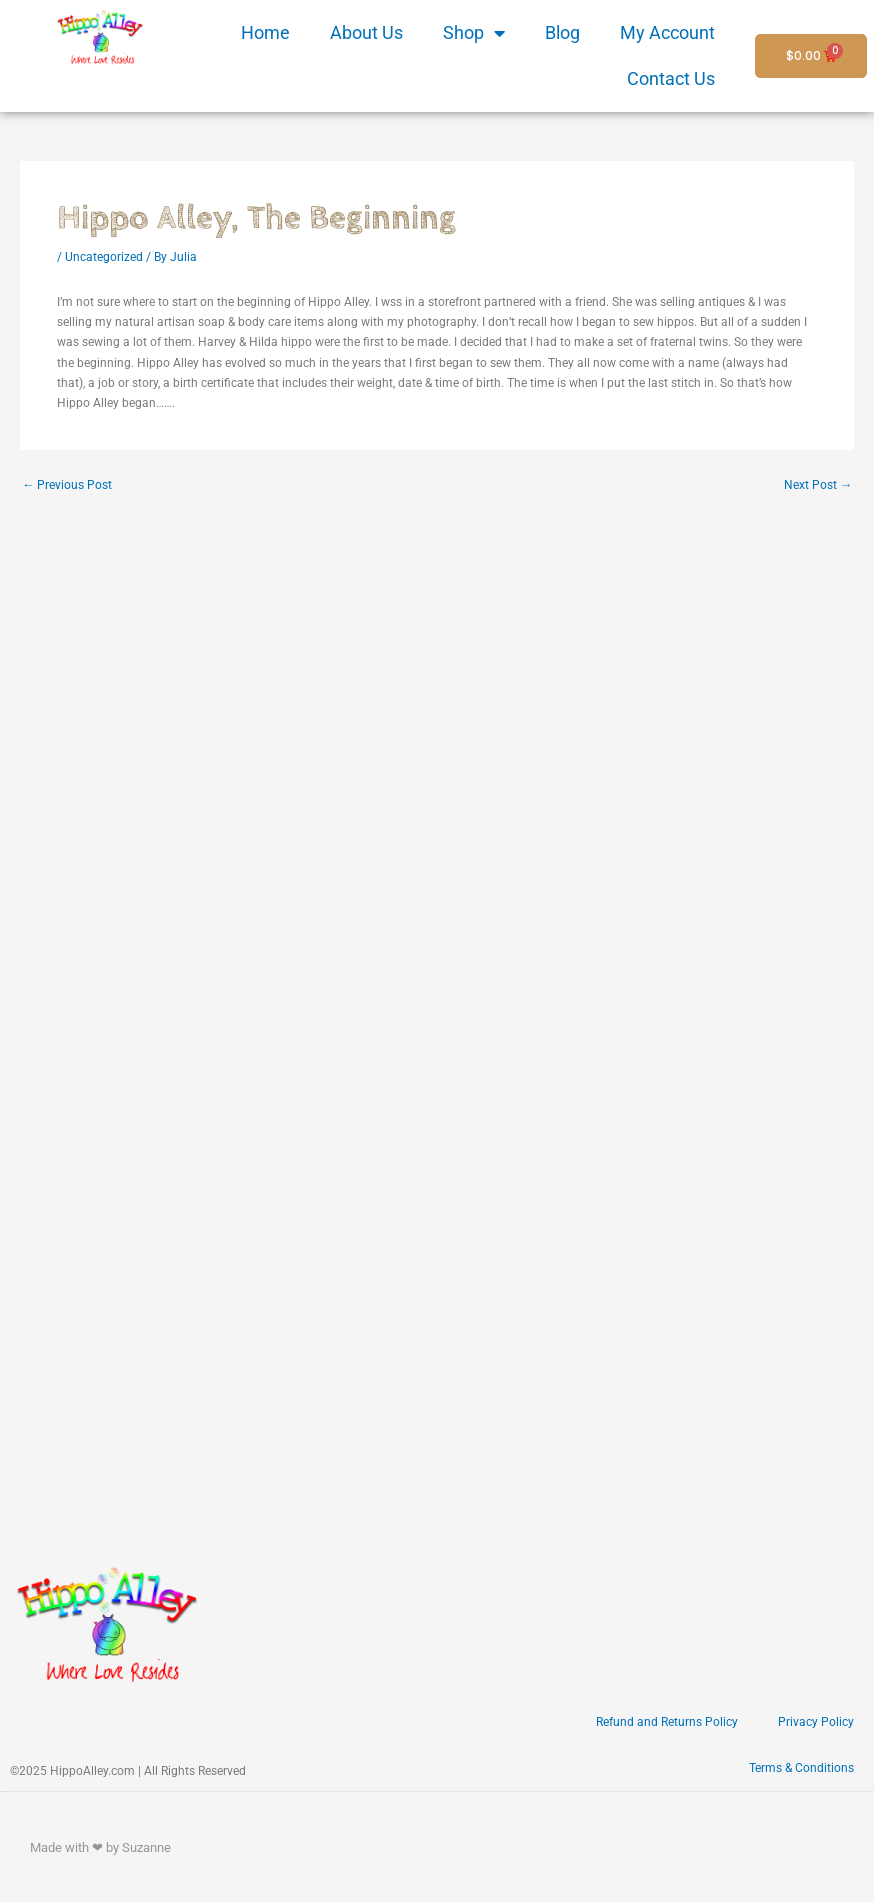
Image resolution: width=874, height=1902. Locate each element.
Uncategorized (104, 257)
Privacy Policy (816, 1722)
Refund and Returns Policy (667, 1722)
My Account (667, 32)
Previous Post (67, 485)
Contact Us (671, 78)
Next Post (818, 485)
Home (265, 32)
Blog (562, 32)
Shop (474, 33)
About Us (366, 32)
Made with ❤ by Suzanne (100, 1847)
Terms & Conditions (801, 1768)
